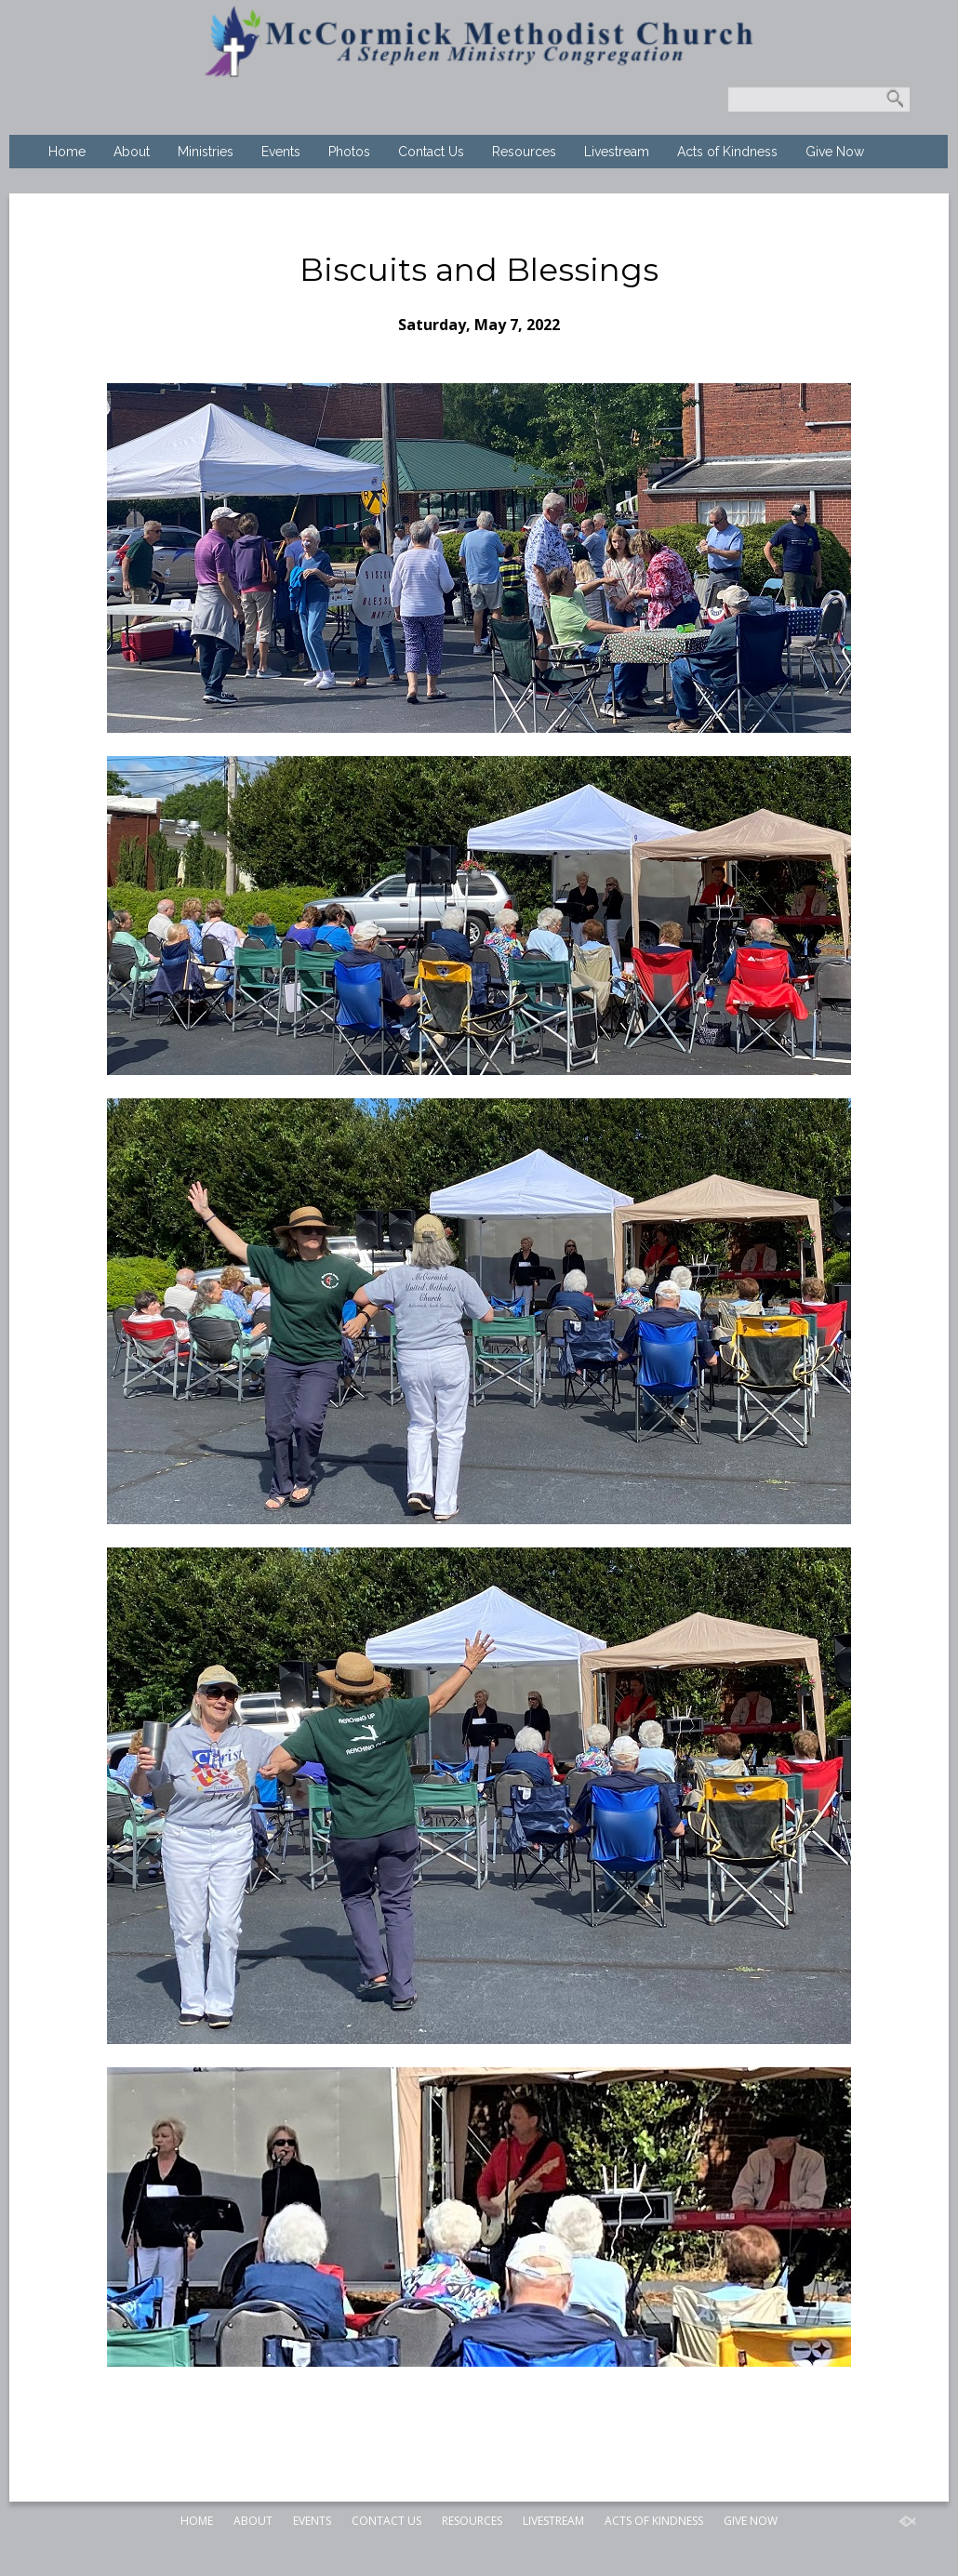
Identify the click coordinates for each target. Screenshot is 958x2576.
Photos (349, 151)
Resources (524, 151)
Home (67, 151)
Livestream (616, 151)
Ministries (205, 151)
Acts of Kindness (727, 151)
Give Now (834, 151)
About (131, 151)
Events (280, 151)
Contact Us (431, 151)
